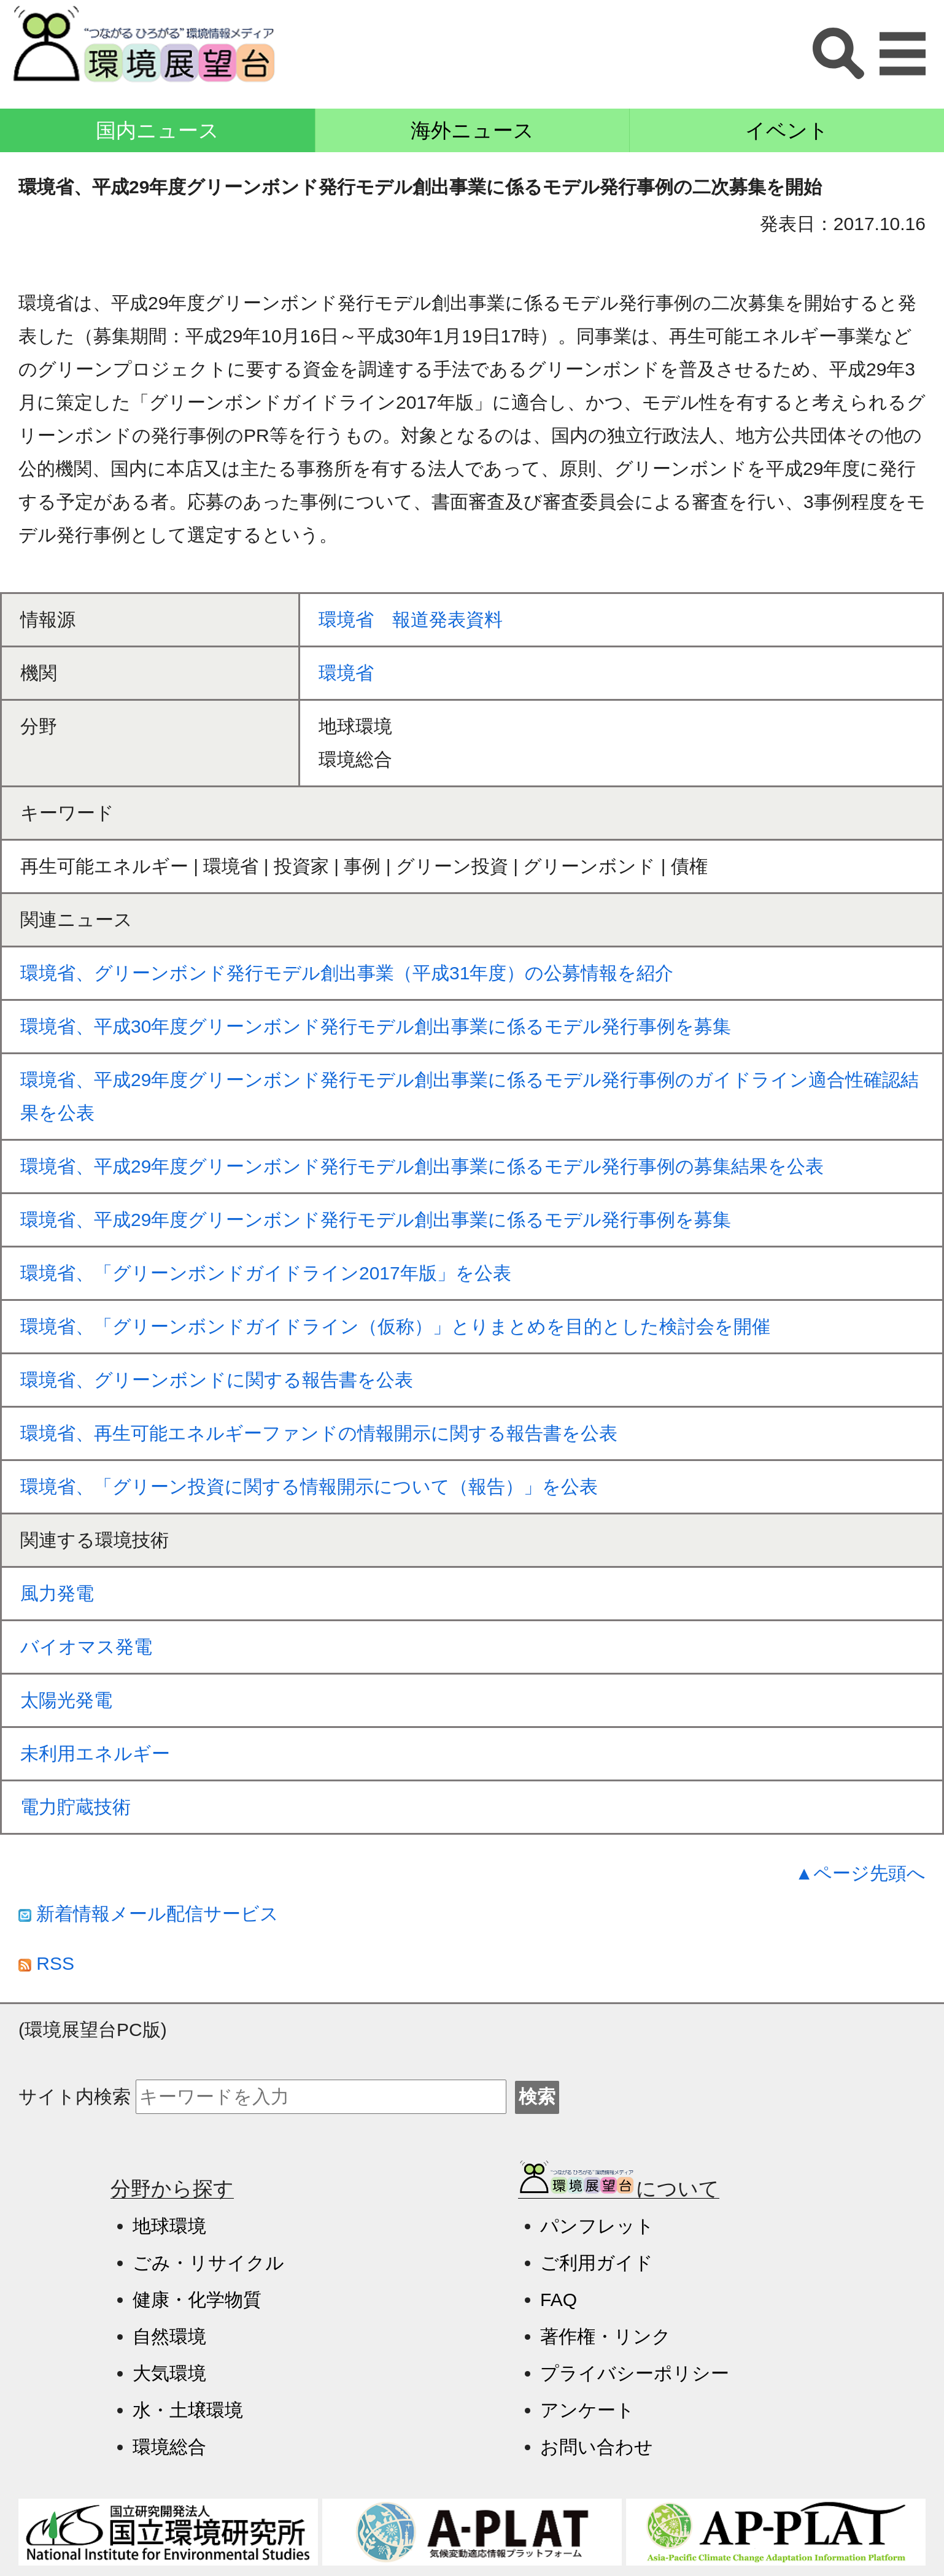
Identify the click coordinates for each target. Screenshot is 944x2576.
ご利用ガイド (596, 2263)
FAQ (558, 2299)
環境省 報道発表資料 (411, 619)
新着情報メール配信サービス (148, 1913)
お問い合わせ (596, 2447)
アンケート (587, 2410)
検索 (537, 2096)
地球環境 (169, 2226)
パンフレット (597, 2226)
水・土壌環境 (188, 2410)
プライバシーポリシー (634, 2373)
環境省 (346, 673)
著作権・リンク (605, 2336)
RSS (46, 1963)
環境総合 (169, 2447)
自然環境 (169, 2336)
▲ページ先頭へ (860, 1873)
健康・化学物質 (197, 2299)
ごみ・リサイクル (208, 2263)
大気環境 (169, 2373)
